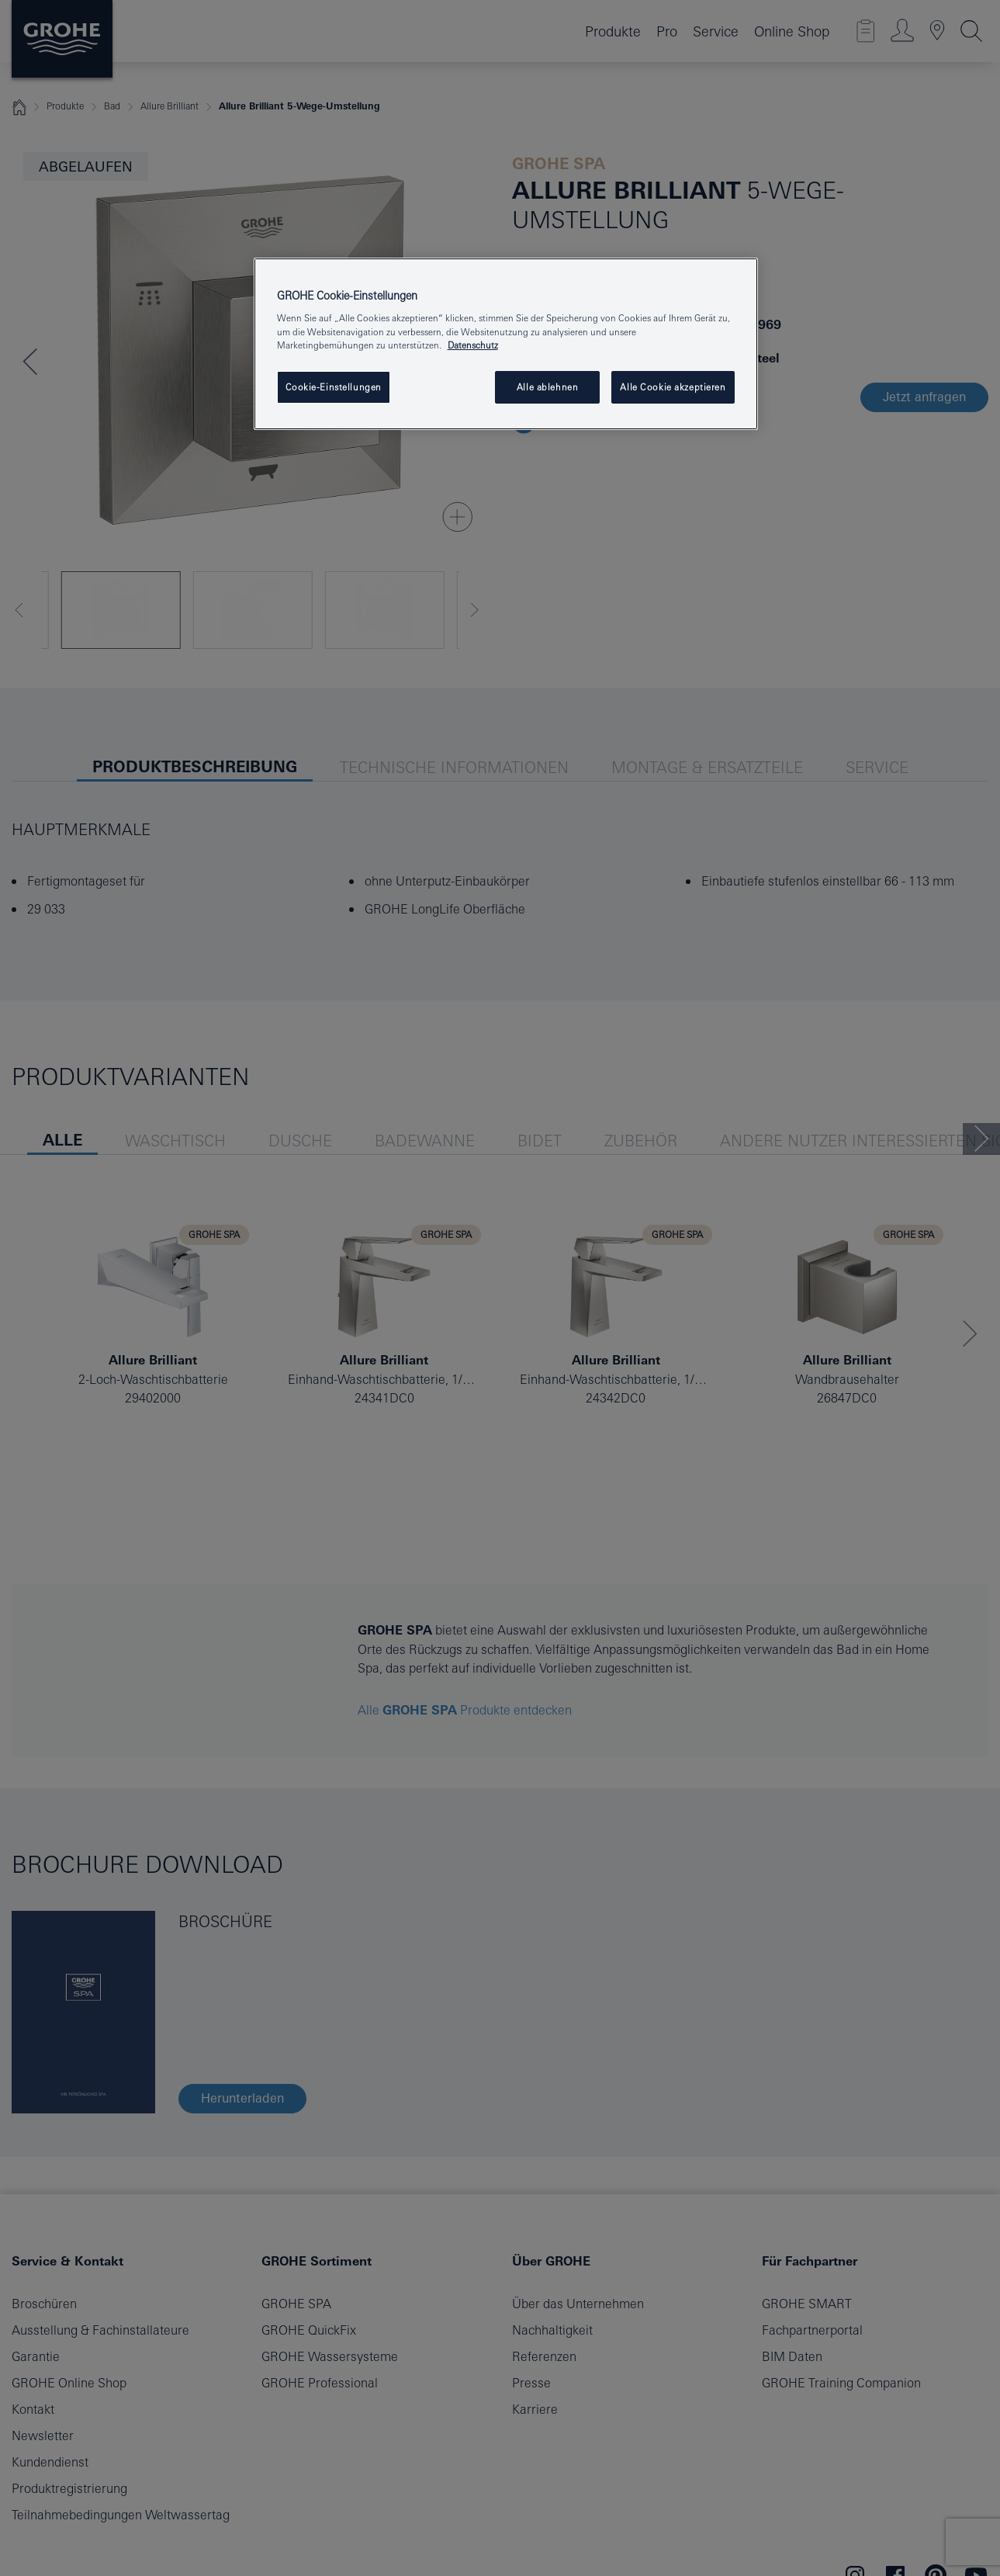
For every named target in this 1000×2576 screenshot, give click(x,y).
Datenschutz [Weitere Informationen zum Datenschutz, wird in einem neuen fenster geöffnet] (473, 345)
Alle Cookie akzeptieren (672, 387)
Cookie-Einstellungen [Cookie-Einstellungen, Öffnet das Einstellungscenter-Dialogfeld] (333, 387)
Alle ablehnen (547, 387)
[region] (506, 344)
